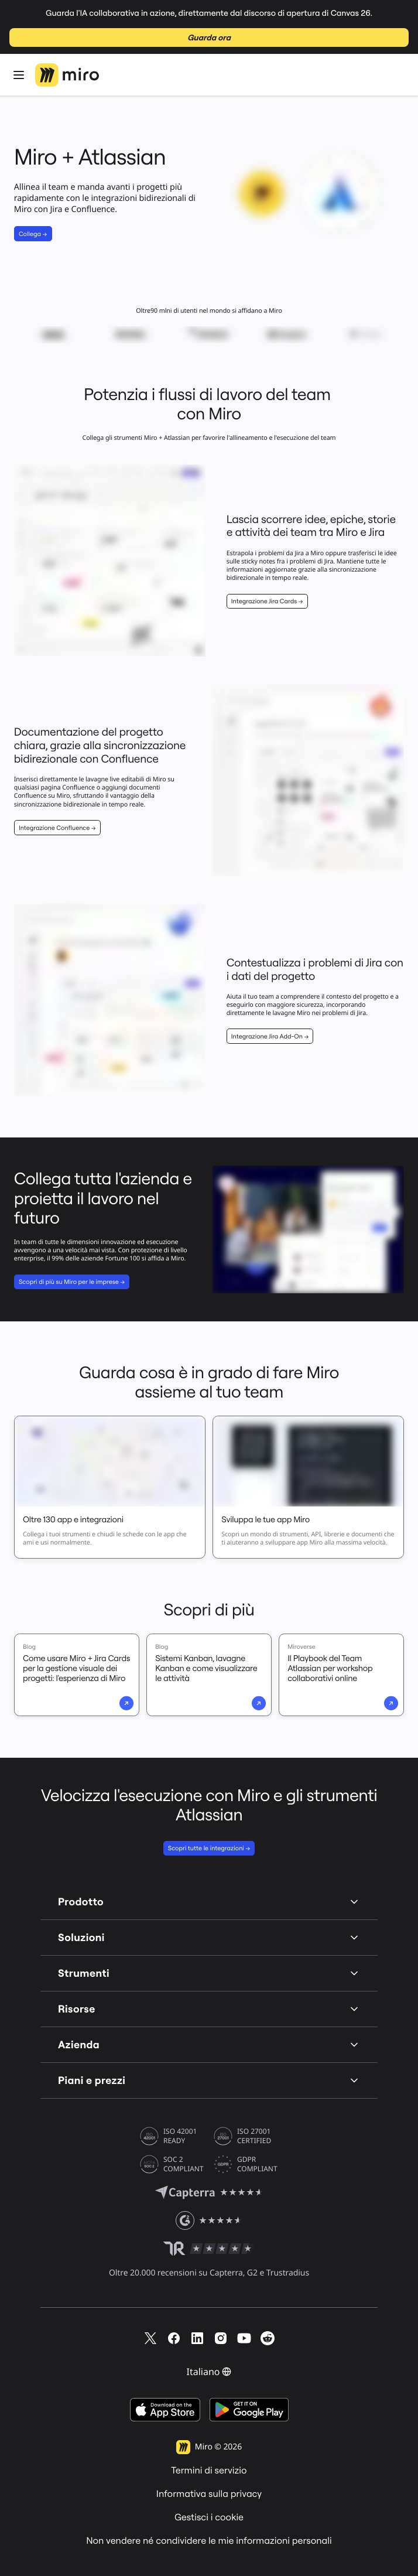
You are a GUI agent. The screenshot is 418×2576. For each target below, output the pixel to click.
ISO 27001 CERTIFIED (254, 2136)
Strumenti (209, 1973)
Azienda (209, 2044)
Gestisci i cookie (209, 2517)
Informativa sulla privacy (209, 2494)
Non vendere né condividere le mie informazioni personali (208, 2541)
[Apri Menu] (18, 75)
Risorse (209, 2008)
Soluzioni (209, 1937)
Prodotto (209, 1901)
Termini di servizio (208, 2470)
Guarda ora (209, 37)
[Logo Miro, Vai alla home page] (67, 75)
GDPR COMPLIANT (257, 2164)
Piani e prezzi (209, 2080)
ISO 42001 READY (180, 2136)
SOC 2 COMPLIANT (183, 2164)
